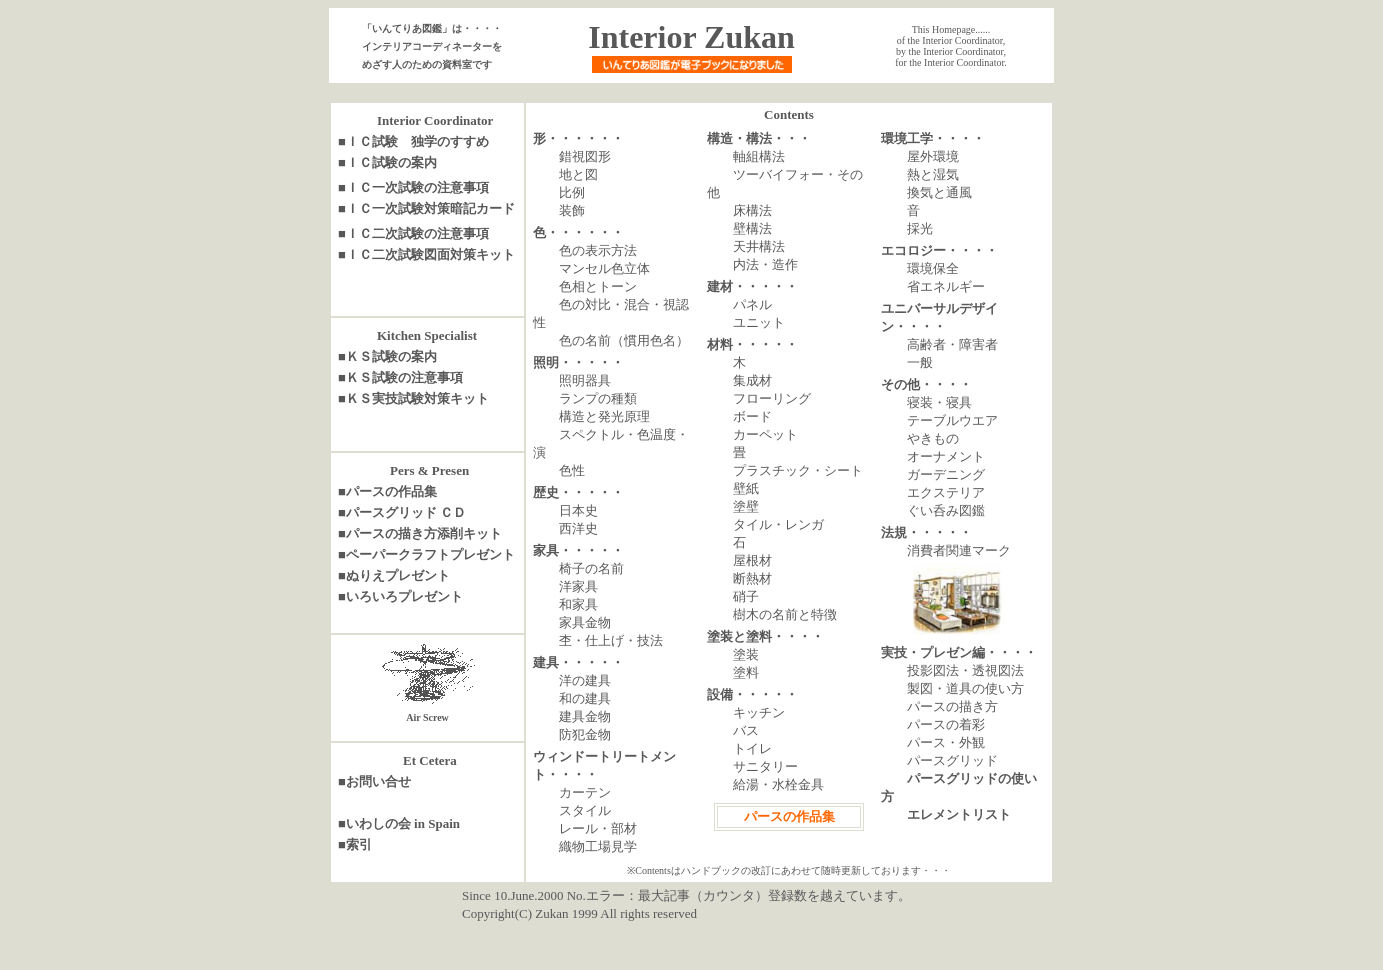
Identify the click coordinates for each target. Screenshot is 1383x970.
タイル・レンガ (778, 524)
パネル (752, 304)
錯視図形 (585, 156)
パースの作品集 (391, 491)
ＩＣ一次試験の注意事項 (417, 187)
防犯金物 (585, 734)
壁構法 (752, 228)
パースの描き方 (952, 706)
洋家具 (578, 586)
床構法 (752, 210)
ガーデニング (946, 474)
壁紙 (746, 488)
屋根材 (752, 560)
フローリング (772, 398)
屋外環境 (933, 156)
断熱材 (752, 578)
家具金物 (585, 622)
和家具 (578, 604)
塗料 (746, 672)
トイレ (752, 748)
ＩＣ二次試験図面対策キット (430, 254)
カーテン (585, 792)
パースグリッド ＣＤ (406, 512)
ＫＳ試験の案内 (391, 356)
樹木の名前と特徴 (785, 614)
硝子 (746, 596)
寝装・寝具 (939, 402)
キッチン (759, 712)
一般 (920, 362)
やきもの (933, 438)
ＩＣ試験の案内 (391, 162)
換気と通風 (939, 192)
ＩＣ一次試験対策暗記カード (430, 208)
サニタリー (765, 766)
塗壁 (746, 506)
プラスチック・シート (798, 470)
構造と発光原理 (604, 416)
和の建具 (585, 698)
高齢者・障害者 (952, 344)
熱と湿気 (933, 174)
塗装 (746, 654)
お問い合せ (378, 781)
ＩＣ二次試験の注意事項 (417, 233)
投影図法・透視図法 (965, 670)
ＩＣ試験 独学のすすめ (417, 141)
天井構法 (759, 246)
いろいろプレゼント (404, 596)
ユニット (759, 322)
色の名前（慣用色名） (624, 340)
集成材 (752, 380)
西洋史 (578, 528)
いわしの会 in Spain (403, 823)
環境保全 (933, 268)
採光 (920, 228)
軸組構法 (759, 156)
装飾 (572, 210)
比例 (572, 192)
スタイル (585, 810)
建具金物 (585, 716)
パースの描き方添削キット (424, 533)
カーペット (765, 434)
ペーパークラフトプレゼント (430, 554)
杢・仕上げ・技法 (611, 640)
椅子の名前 (591, 568)
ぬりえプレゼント (398, 575)
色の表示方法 (598, 250)
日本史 (578, 510)
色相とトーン (598, 286)
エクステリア (946, 492)
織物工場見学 (598, 846)
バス (746, 730)
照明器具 (585, 380)
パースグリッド (952, 760)
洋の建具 (585, 680)
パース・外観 (946, 742)
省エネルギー (946, 286)
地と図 (578, 174)
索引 (359, 844)
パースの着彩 (946, 724)
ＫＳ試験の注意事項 (404, 377)
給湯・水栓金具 (778, 784)
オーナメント (946, 456)
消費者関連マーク (959, 550)
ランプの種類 (598, 398)
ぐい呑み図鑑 (946, 510)
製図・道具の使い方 (965, 688)
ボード (752, 416)
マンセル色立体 (604, 268)
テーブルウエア (952, 420)
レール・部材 (598, 828)
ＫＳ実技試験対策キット (417, 398)
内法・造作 (765, 264)
